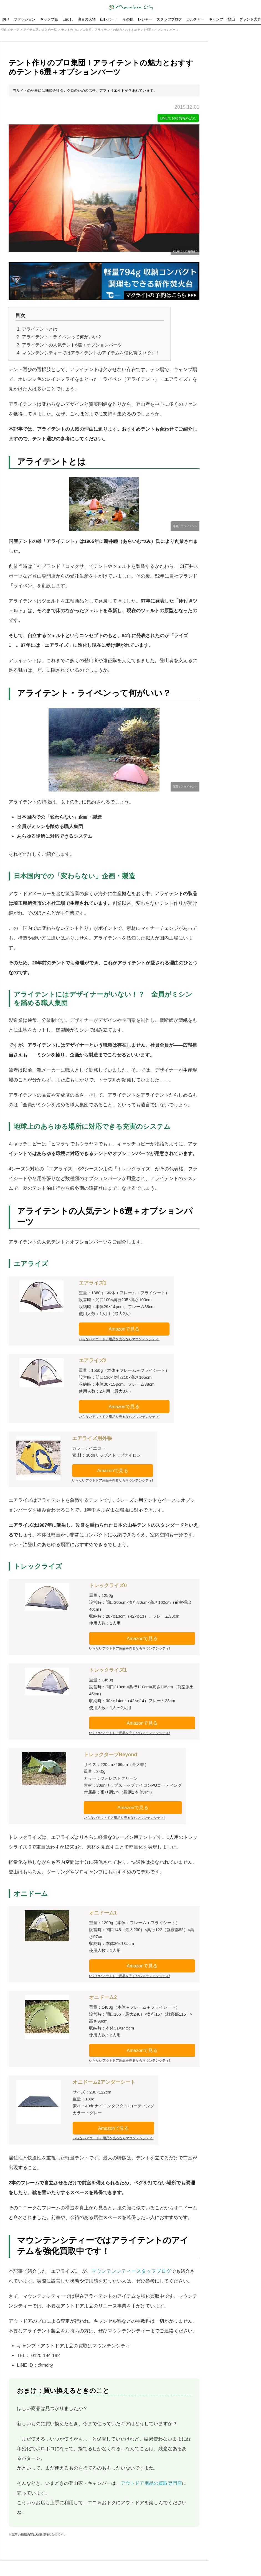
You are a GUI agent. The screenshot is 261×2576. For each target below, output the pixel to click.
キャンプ (216, 19)
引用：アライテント (185, 526)
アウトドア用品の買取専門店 (151, 2483)
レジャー (145, 19)
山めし (67, 19)
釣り (5, 19)
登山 (231, 19)
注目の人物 (87, 19)
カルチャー (195, 19)
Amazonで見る (124, 1329)
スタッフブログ (169, 19)
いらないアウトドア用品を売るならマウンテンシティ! (119, 1339)
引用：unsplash (185, 251)
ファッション (25, 19)
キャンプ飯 (49, 19)
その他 (128, 19)
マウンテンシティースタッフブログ (131, 2271)
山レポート (109, 19)
